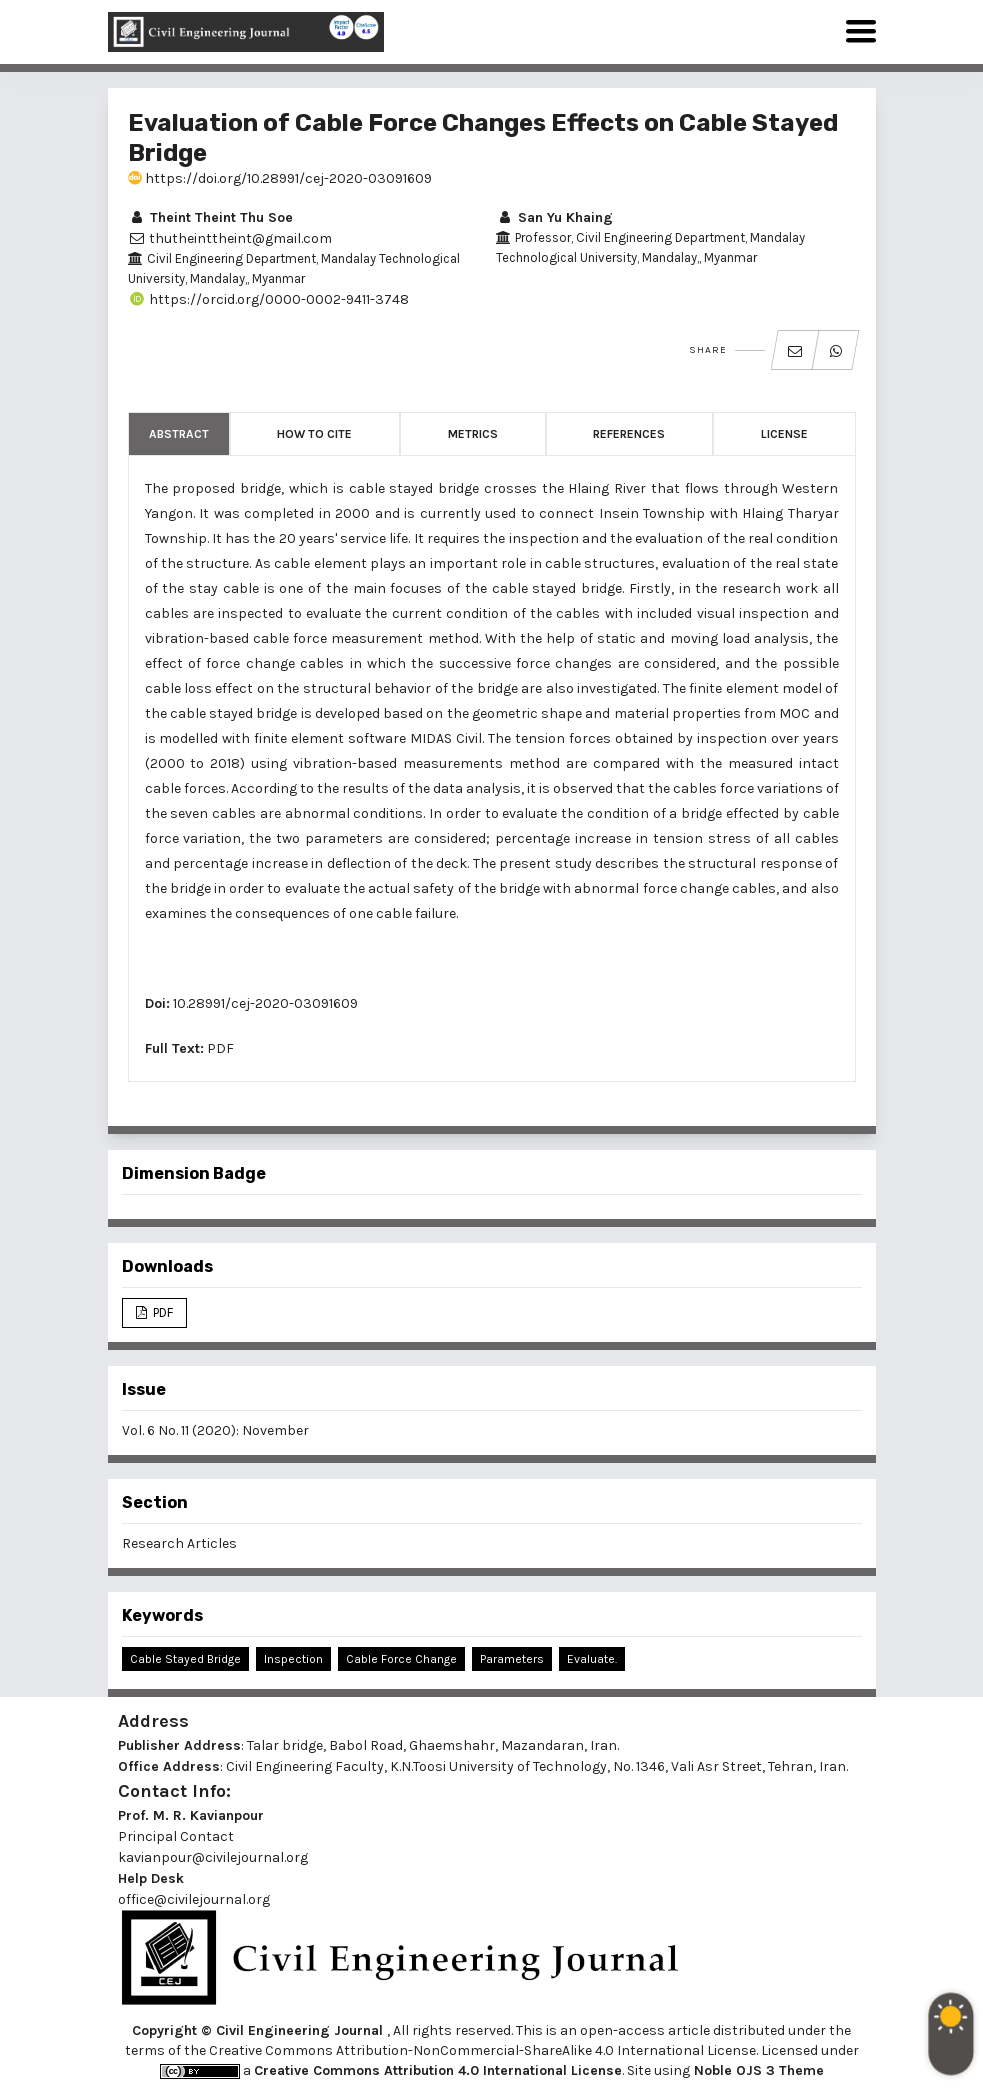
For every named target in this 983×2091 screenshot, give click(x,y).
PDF (220, 1048)
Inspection (293, 1659)
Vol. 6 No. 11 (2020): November (215, 1430)
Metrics (473, 434)
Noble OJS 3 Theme (757, 2070)
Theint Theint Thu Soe (210, 217)
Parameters (512, 1659)
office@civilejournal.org (194, 1899)
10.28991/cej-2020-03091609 (265, 1003)
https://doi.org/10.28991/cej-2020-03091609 (280, 178)
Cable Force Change (401, 1659)
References (629, 434)
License (784, 434)
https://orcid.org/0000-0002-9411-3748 (268, 299)
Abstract (179, 434)
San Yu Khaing (554, 217)
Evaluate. (592, 1659)
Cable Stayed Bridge (185, 1659)
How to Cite (314, 434)
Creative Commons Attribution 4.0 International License (438, 2070)
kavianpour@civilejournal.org (213, 1857)
